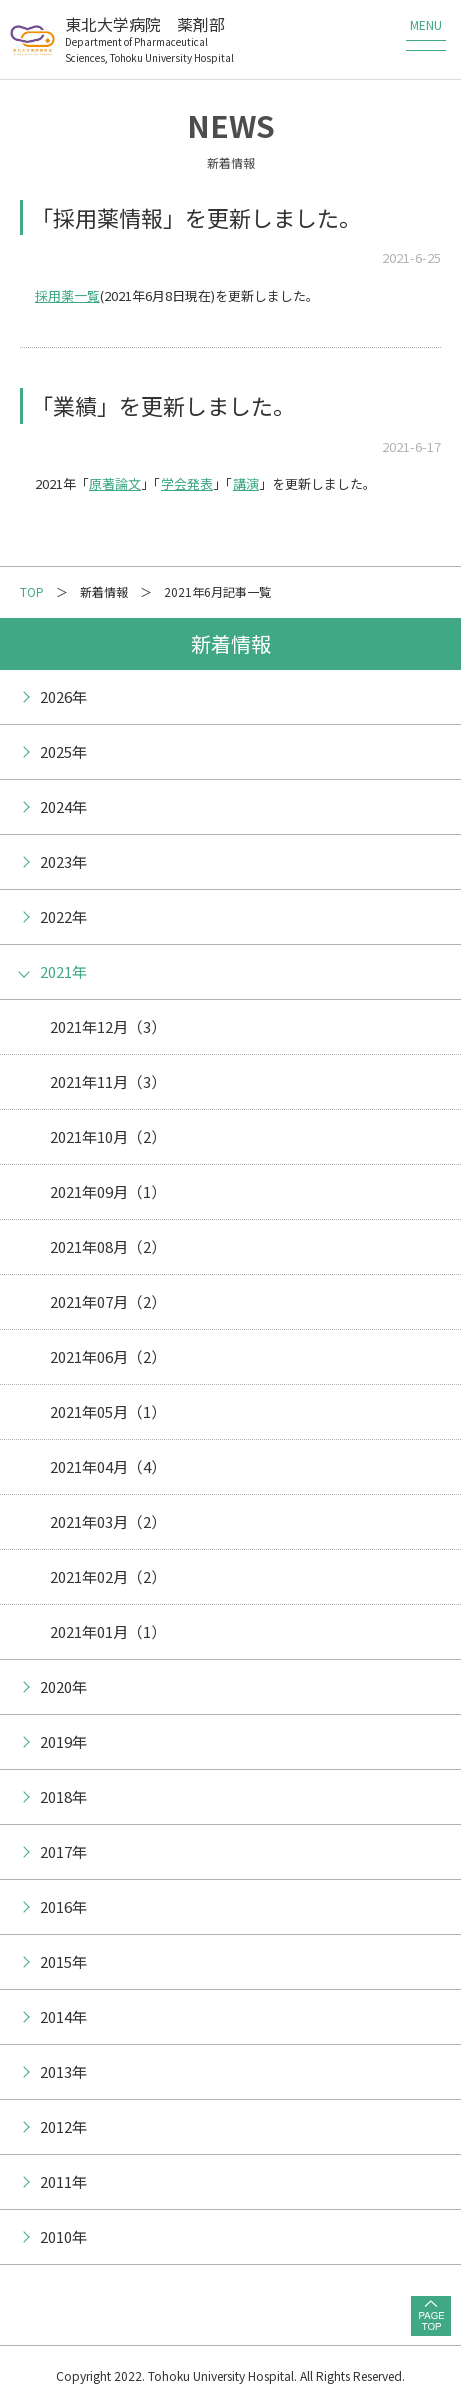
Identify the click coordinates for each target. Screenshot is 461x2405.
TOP (32, 591)
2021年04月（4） (108, 1466)
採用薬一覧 (67, 295)
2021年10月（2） (108, 1136)
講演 (246, 483)
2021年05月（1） (108, 1411)
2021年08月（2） (108, 1246)
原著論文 (115, 483)
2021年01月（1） (108, 1631)
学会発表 (187, 483)
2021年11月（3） (108, 1081)
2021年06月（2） (108, 1356)
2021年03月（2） (108, 1521)
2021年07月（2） (108, 1301)
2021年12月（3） (108, 1026)
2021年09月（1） (108, 1191)
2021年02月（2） (108, 1576)
